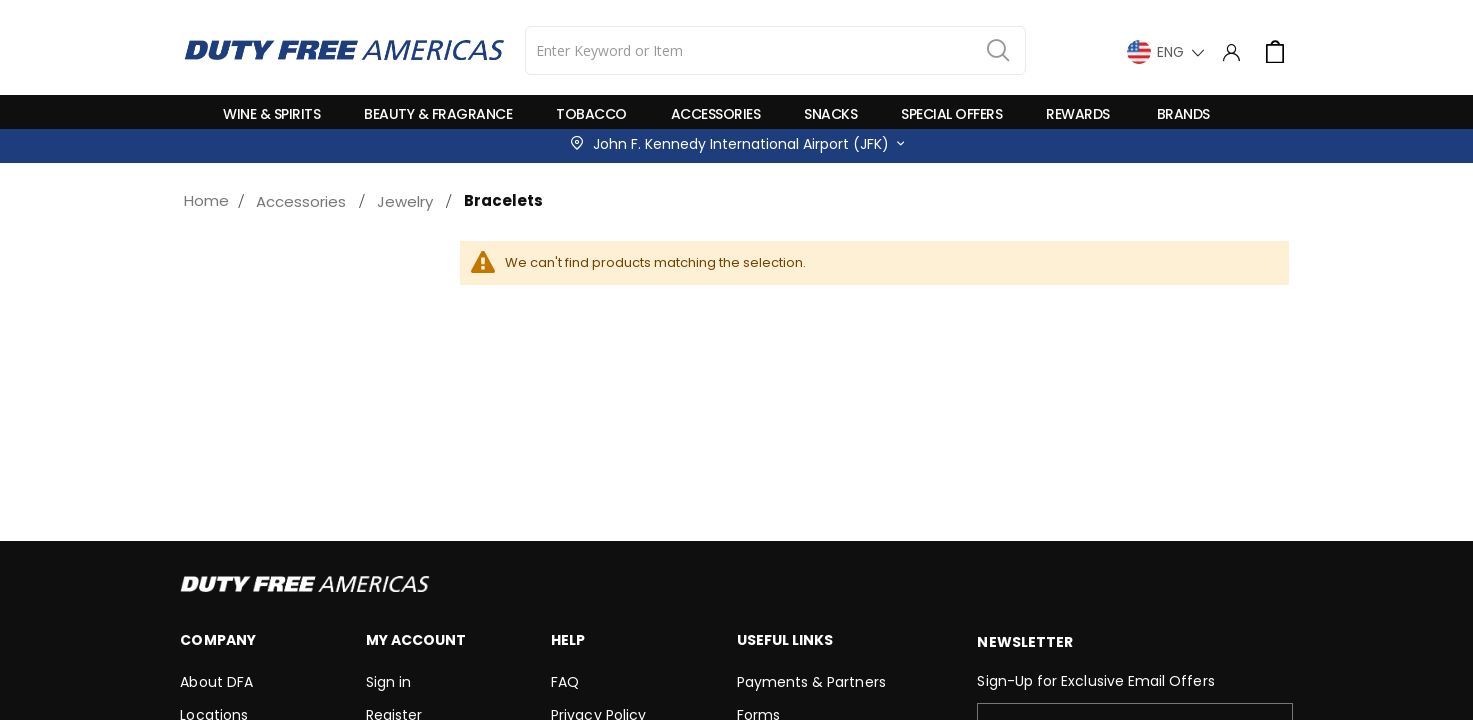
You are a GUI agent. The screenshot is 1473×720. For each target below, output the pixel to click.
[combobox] (775, 50)
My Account (416, 640)
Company (217, 640)
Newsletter (1025, 642)
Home (206, 200)
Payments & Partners (811, 682)
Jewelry (405, 201)
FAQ (565, 682)
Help (568, 640)
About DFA (216, 682)
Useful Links (785, 640)
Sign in (388, 682)
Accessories (301, 201)
